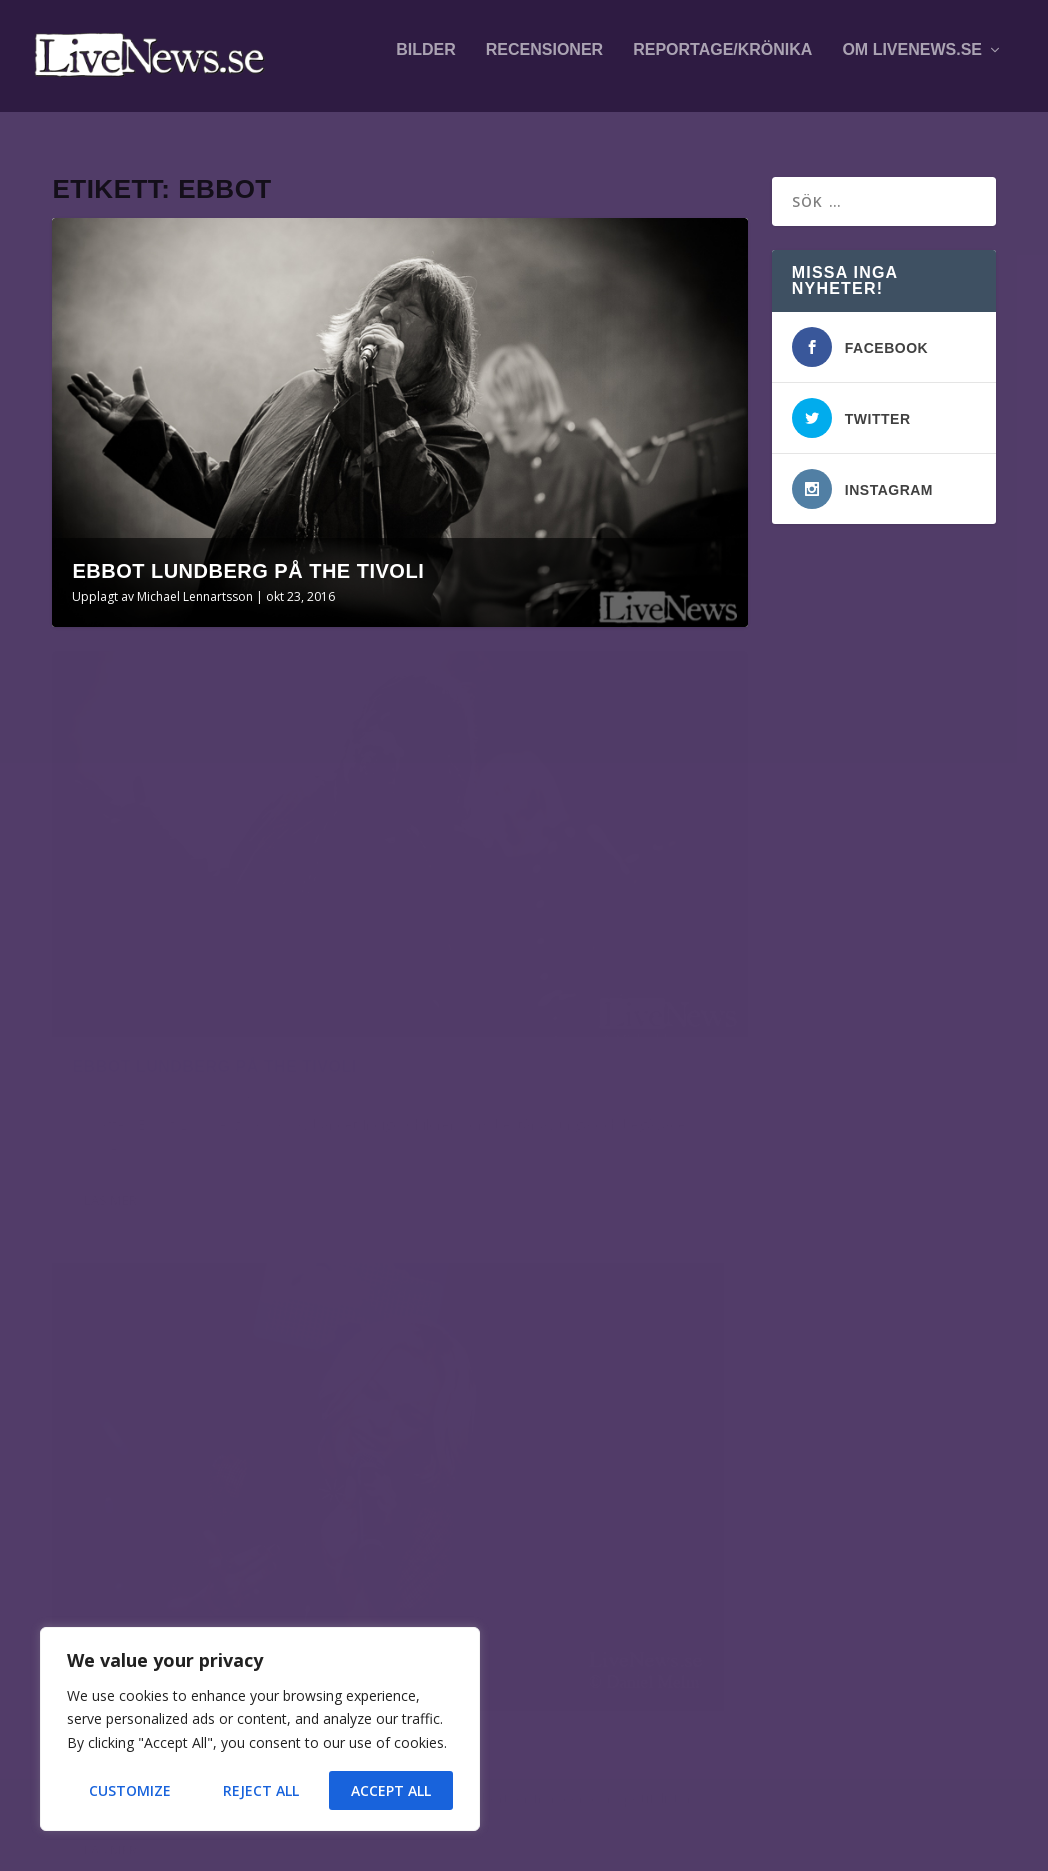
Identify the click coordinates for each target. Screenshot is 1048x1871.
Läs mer (110, 1026)
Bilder (426, 62)
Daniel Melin (482, 922)
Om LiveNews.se (912, 62)
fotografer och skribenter (785, 1313)
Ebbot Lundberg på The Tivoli (248, 558)
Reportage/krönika (722, 62)
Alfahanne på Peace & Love (238, 1497)
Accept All (391, 1790)
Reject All (261, 1790)
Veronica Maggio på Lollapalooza (236, 1589)
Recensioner (544, 62)
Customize (130, 1790)
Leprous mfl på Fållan (243, 1399)
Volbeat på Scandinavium (240, 1300)
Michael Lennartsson (195, 583)
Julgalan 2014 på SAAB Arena (571, 891)
